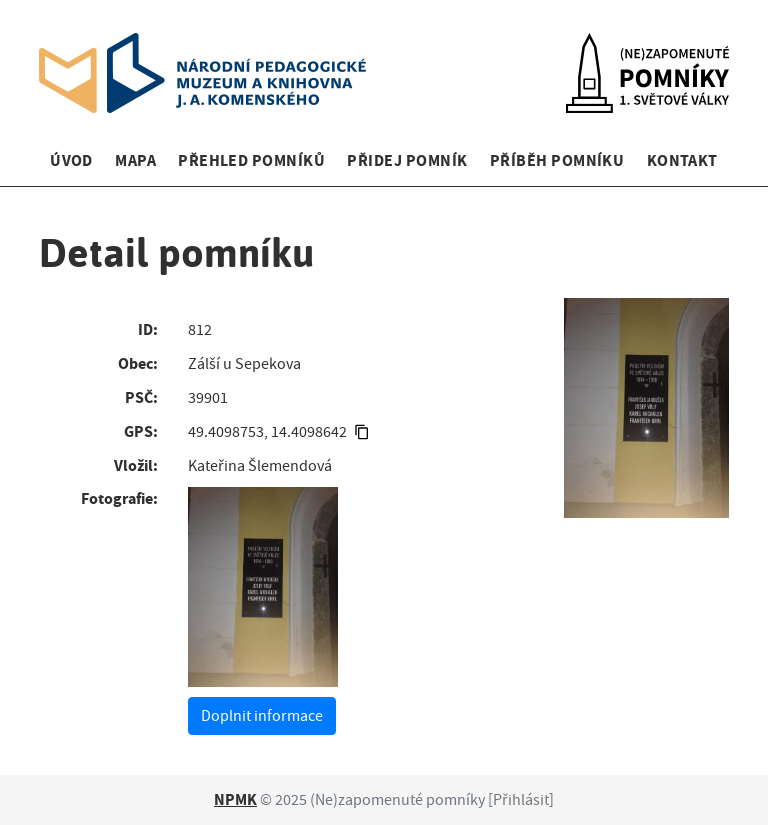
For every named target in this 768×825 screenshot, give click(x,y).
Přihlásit (521, 800)
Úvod (71, 160)
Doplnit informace (262, 716)
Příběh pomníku (557, 160)
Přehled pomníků (251, 160)
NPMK (235, 799)
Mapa (135, 160)
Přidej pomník (407, 160)
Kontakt (682, 160)
